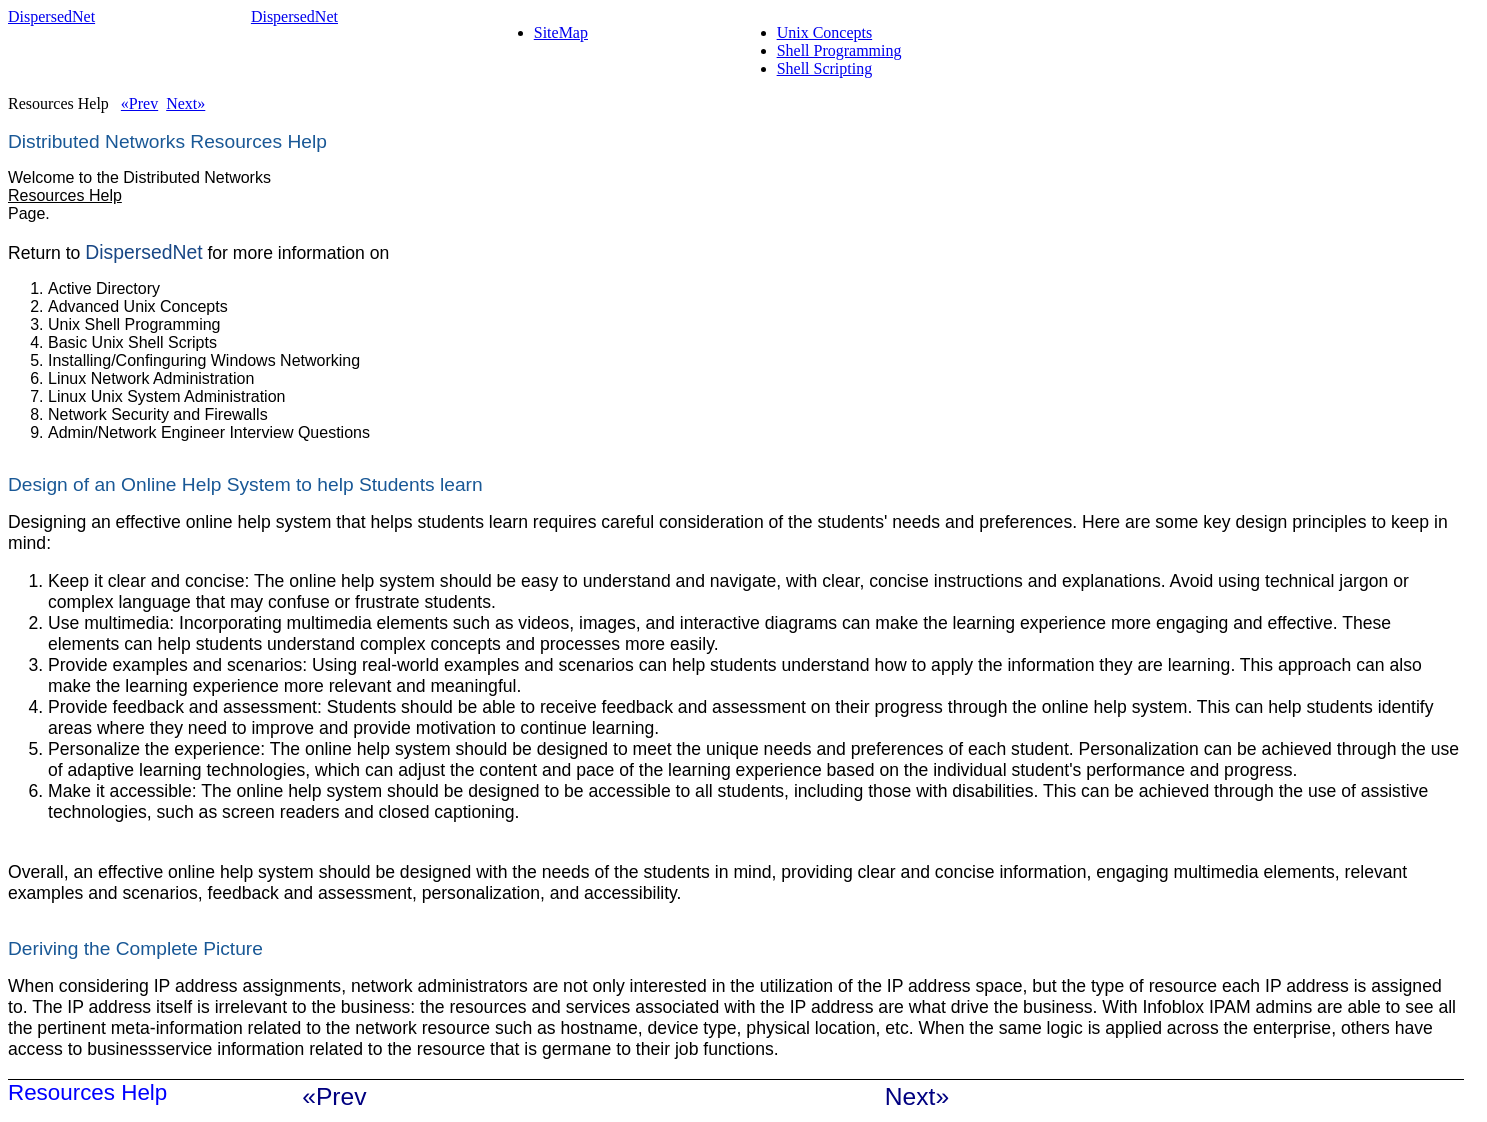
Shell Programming (839, 50)
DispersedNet (143, 252)
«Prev (139, 103)
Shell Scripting (825, 68)
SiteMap (561, 32)
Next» (185, 103)
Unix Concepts (825, 32)
